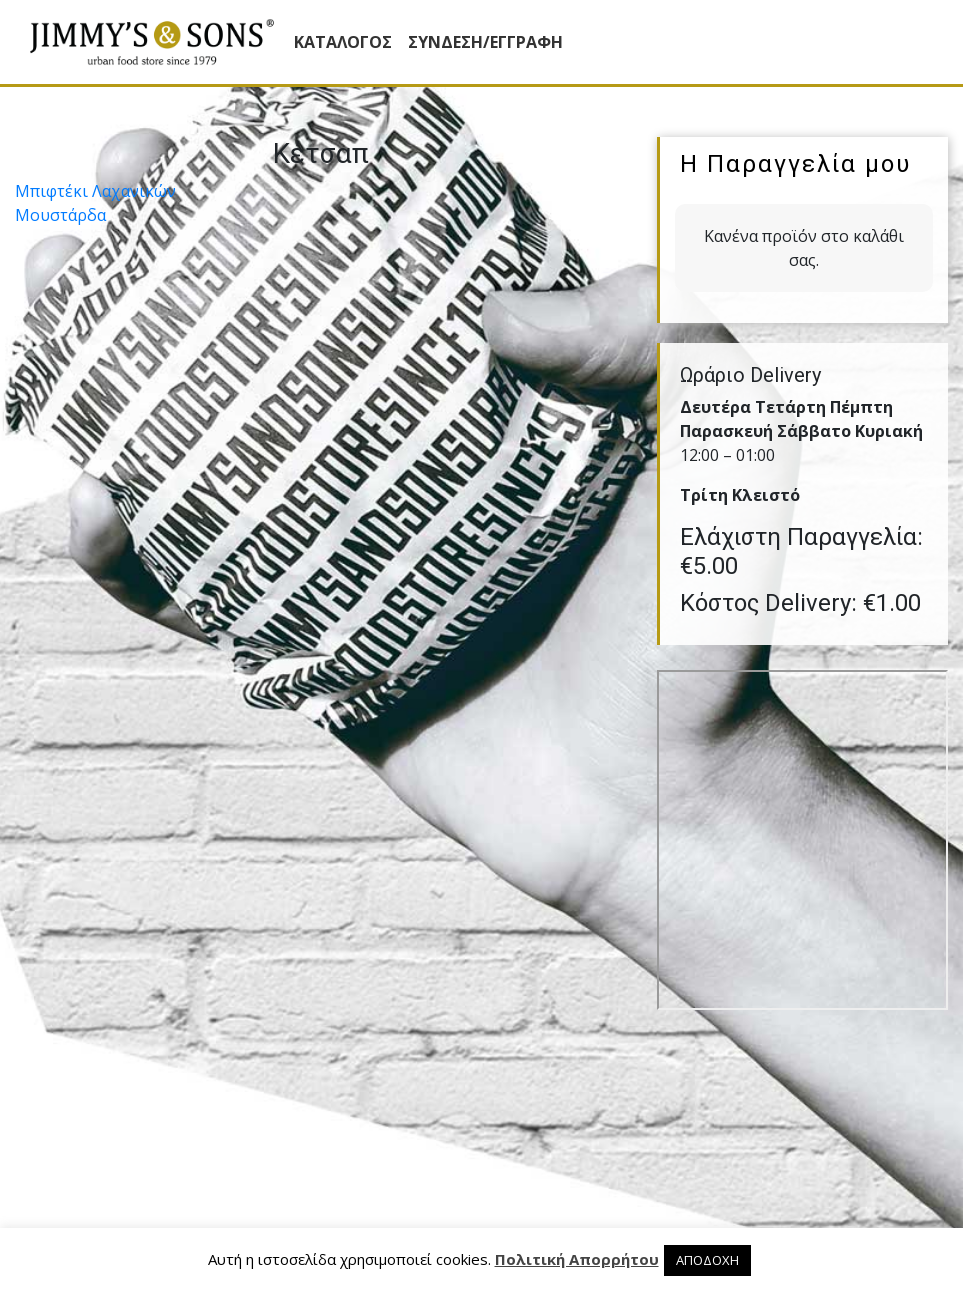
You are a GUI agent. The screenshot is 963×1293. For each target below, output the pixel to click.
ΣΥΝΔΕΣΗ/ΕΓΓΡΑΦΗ (485, 42)
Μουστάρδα (60, 215)
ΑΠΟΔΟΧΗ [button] (707, 1260)
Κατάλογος (343, 42)
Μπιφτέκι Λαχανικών (95, 191)
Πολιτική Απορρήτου (577, 1259)
